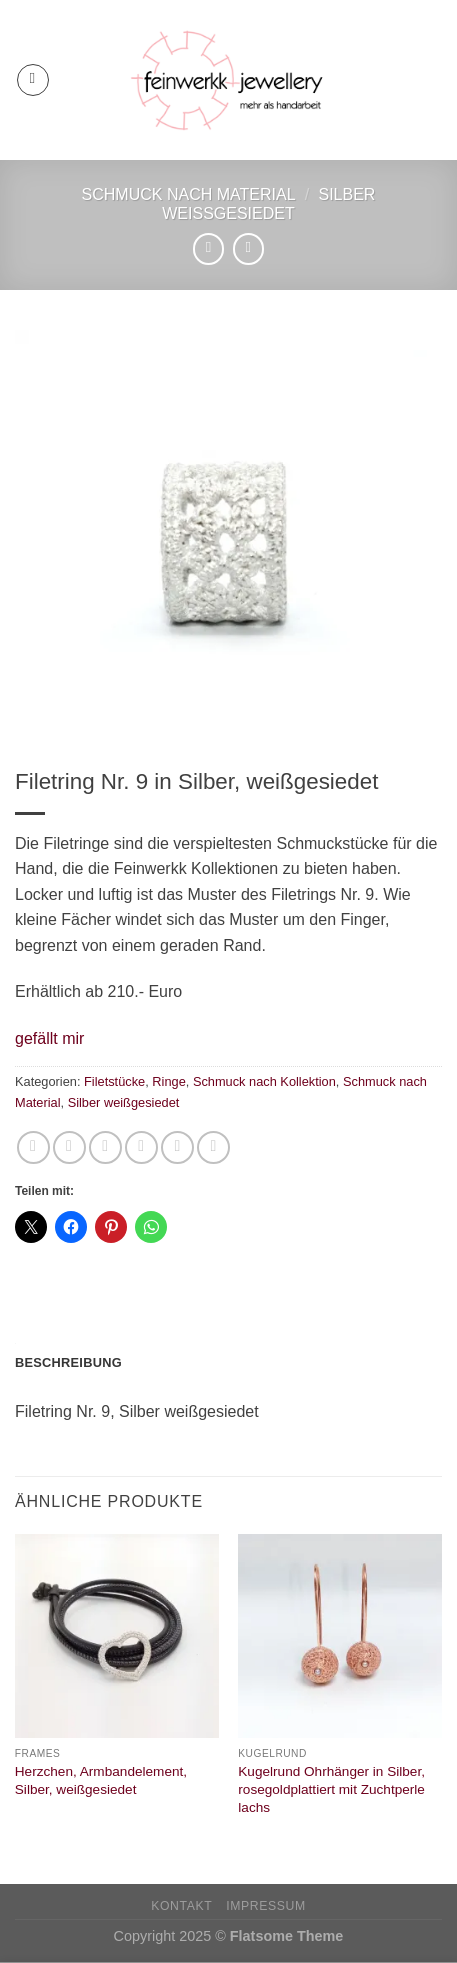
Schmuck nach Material (189, 194)
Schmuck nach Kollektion (264, 1081)
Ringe (168, 1081)
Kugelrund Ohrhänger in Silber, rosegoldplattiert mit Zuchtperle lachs (331, 1789)
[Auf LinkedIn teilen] (213, 1147)
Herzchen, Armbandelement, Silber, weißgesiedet (101, 1780)
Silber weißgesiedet (124, 1102)
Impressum (266, 1906)
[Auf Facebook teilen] (69, 1147)
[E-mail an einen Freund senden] (141, 1147)
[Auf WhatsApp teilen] (33, 1147)
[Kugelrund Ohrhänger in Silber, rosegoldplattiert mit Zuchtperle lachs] (340, 1636)
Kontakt (181, 1906)
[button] (49, 1039)
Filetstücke (114, 1081)
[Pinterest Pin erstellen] (177, 1147)
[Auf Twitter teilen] (105, 1147)
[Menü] (33, 80)
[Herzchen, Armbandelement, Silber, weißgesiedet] (117, 1636)
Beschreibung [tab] (68, 1362)
